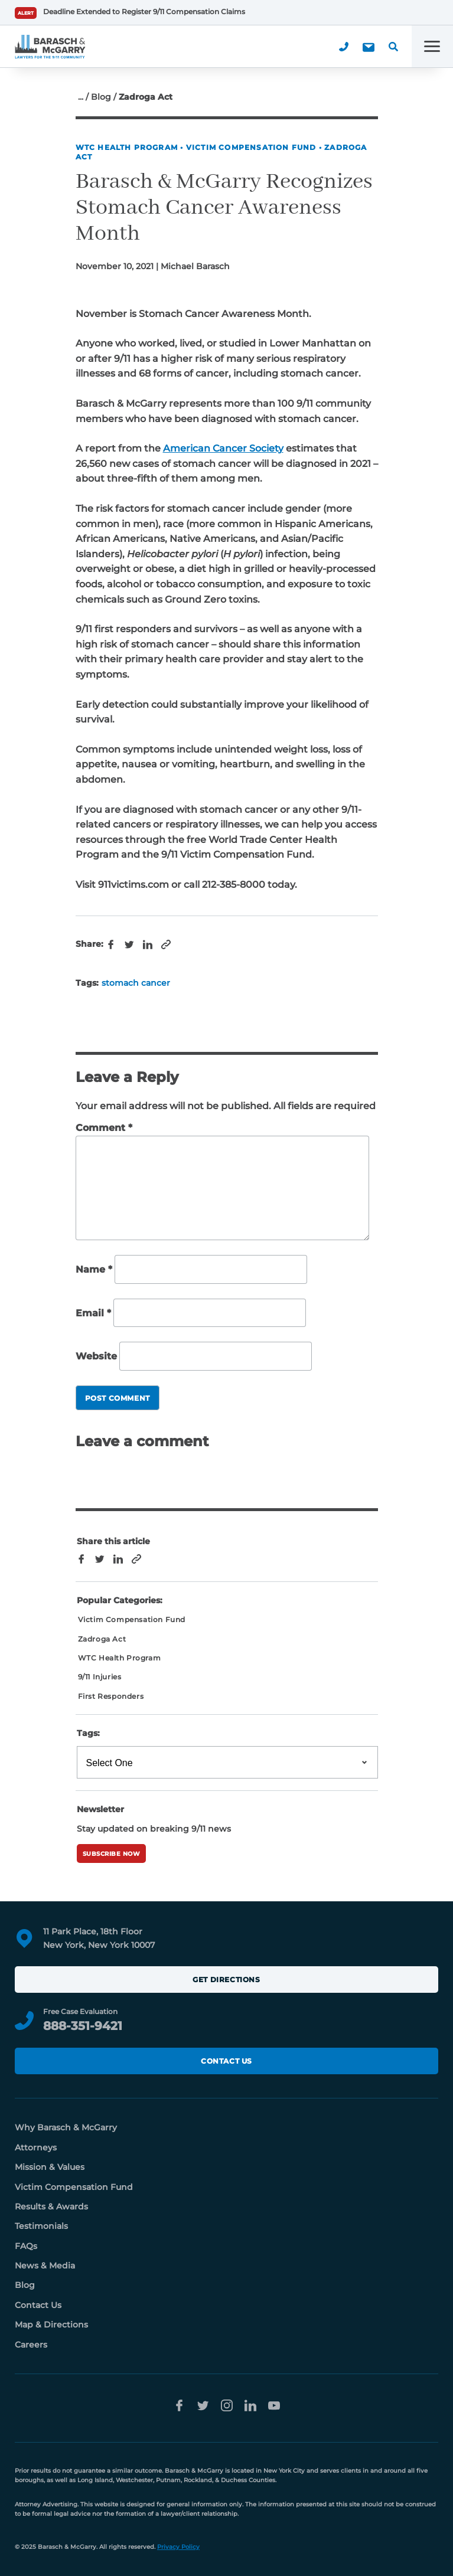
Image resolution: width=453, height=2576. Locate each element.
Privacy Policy (178, 2547)
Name (94, 1269)
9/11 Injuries (100, 1676)
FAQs (26, 2246)
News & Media (45, 2265)
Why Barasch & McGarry (66, 2127)
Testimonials (41, 2226)
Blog (101, 96)
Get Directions (226, 1979)
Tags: (88, 1733)
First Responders (111, 1696)
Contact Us (226, 2061)
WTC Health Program (127, 147)
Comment (104, 1127)
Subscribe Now (112, 1854)
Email (93, 1313)
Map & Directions (51, 2324)
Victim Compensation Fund (251, 147)
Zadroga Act (102, 1638)
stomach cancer (136, 983)
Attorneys (36, 2147)
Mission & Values (49, 2167)
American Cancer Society (223, 448)
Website (96, 1356)
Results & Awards (51, 2206)
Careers (31, 2344)
